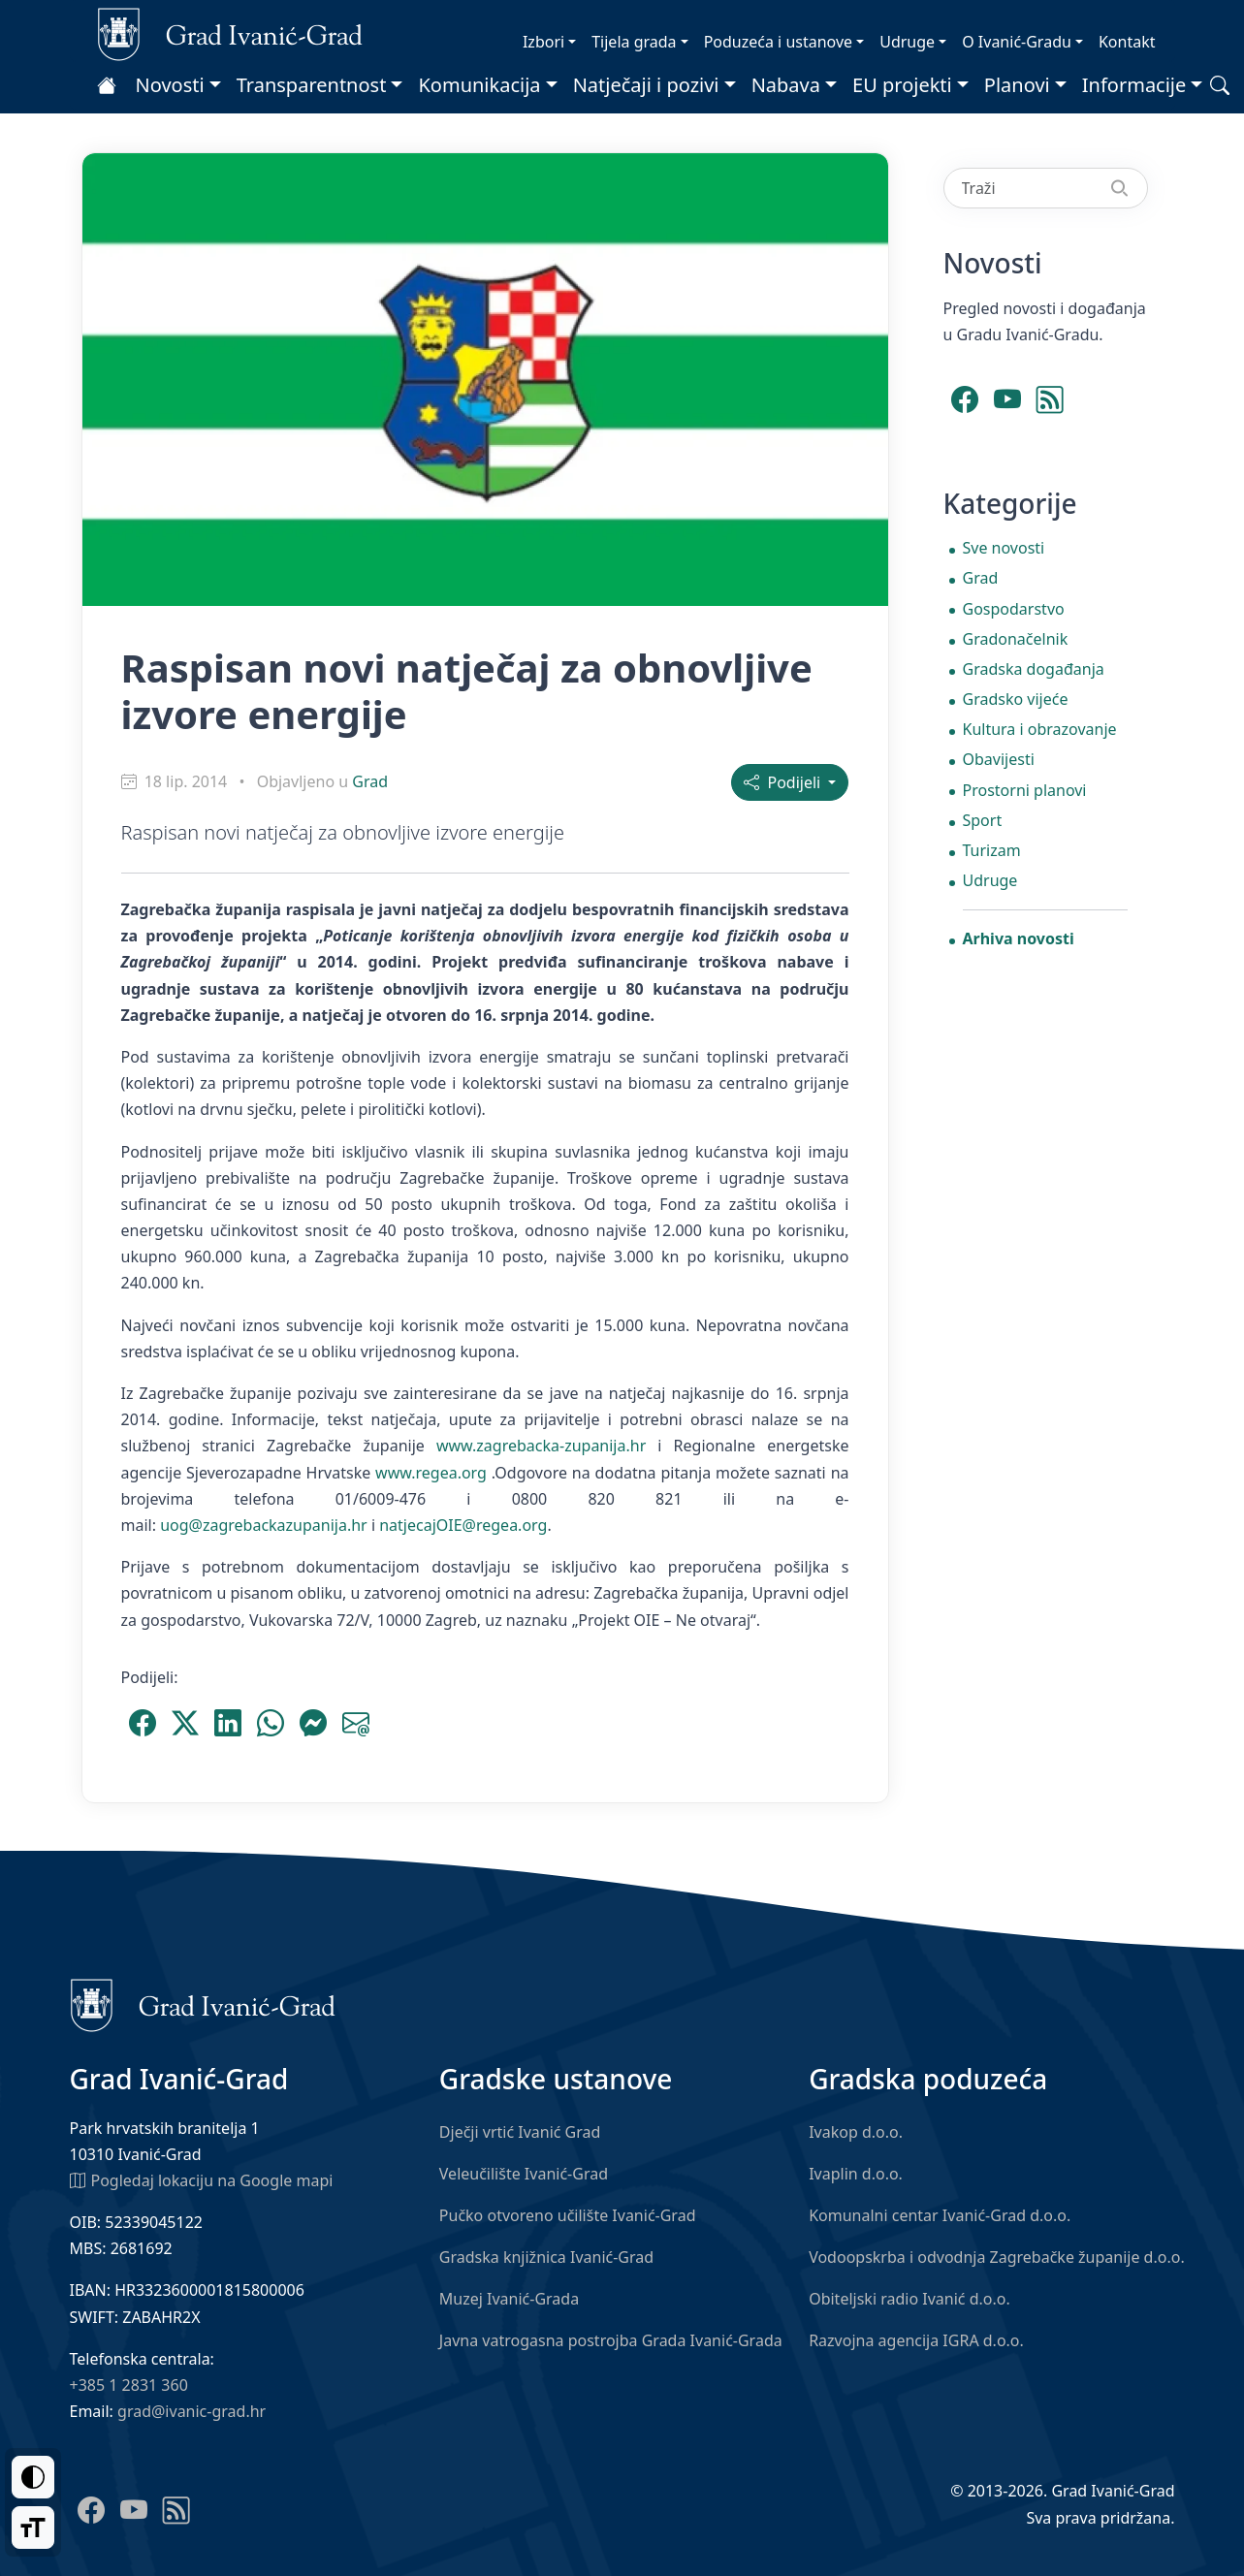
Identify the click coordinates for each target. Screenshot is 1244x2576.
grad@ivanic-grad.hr (191, 2411)
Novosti (170, 85)
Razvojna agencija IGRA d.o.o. (916, 2340)
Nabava (785, 85)
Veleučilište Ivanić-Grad (523, 2173)
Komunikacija (479, 85)
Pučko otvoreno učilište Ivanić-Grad (567, 2215)
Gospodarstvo (1014, 609)
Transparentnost (312, 85)
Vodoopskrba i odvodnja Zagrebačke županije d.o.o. (997, 2257)
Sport (983, 820)
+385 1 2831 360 (129, 2385)
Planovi (1017, 85)
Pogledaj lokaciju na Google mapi (202, 2179)
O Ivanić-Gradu (1016, 41)
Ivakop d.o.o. (856, 2132)
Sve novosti (1004, 547)
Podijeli (784, 782)
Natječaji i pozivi (646, 85)
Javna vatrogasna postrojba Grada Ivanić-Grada (610, 2340)
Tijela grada (633, 41)
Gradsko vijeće (1016, 699)
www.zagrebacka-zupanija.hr (541, 1445)
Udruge (907, 41)
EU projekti (902, 85)
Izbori (543, 41)
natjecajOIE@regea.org (463, 1525)
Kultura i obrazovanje (1040, 729)
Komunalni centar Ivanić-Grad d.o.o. (939, 2215)
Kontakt (1127, 41)
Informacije (1134, 85)
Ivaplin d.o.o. (856, 2173)
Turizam (992, 850)
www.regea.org (431, 1472)
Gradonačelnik (1016, 639)
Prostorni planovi (1025, 790)
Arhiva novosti (1018, 938)
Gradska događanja (1033, 669)
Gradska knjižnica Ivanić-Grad (546, 2257)
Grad (370, 781)
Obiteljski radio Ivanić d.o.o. (909, 2298)
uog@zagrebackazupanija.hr (263, 1525)
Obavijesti (999, 759)
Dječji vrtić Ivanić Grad (520, 2132)
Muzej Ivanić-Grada (509, 2298)
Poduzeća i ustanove (778, 41)
